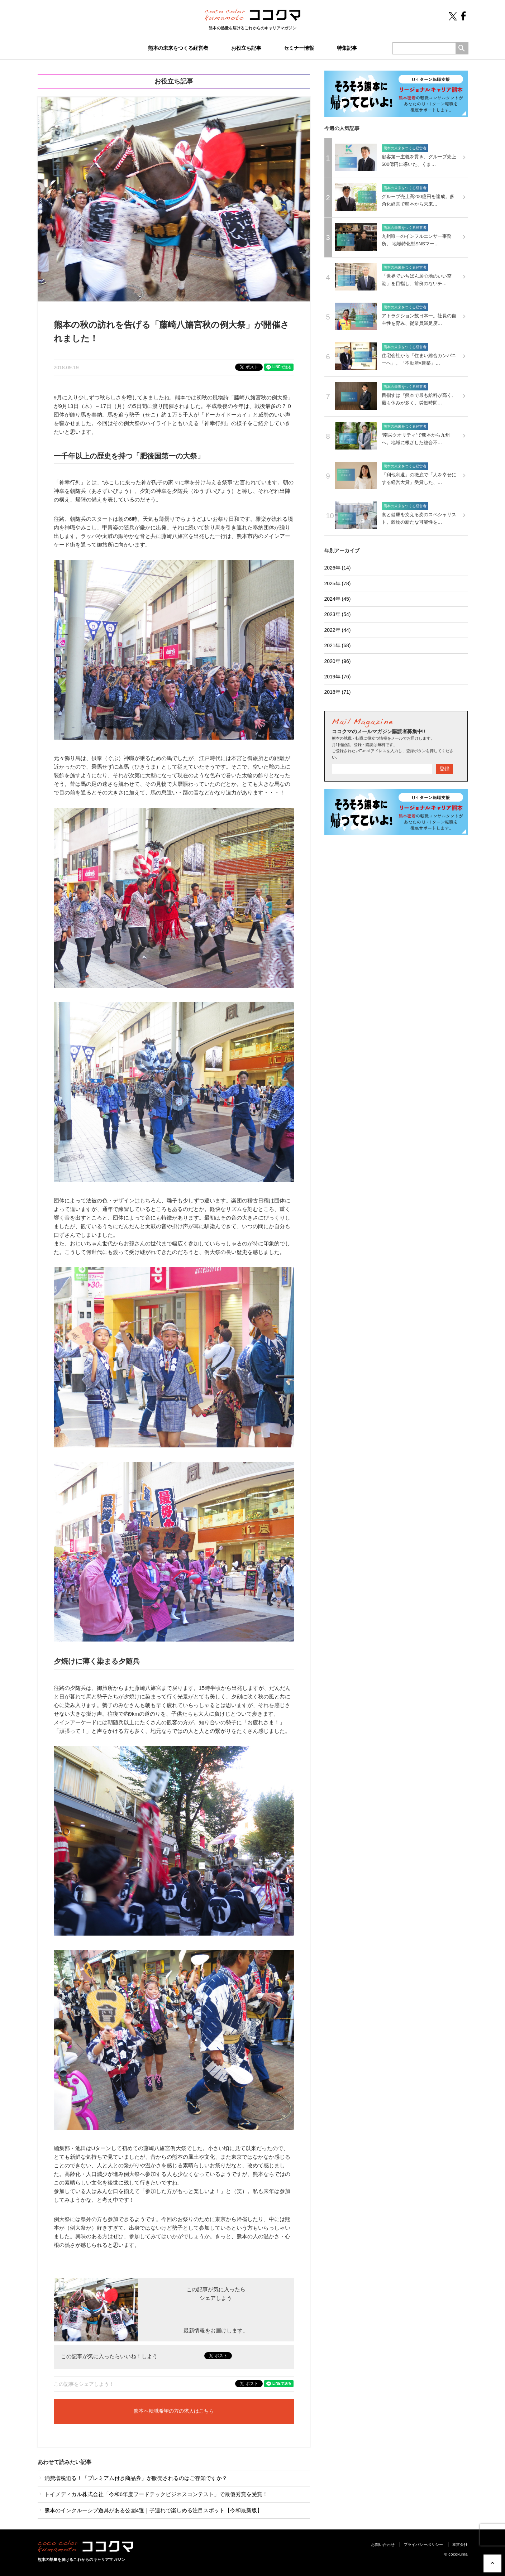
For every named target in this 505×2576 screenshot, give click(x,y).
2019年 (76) (337, 676)
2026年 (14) (337, 568)
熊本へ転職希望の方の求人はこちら (174, 2411)
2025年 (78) (337, 583)
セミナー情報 (299, 48)
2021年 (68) (337, 645)
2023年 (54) (337, 614)
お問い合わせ (383, 2544)
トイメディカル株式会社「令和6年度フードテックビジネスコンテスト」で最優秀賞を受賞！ (153, 2494)
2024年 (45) (337, 599)
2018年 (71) (337, 692)
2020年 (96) (337, 661)
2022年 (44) (337, 630)
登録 (444, 769)
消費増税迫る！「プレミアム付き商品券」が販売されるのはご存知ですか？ (132, 2478)
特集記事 (347, 48)
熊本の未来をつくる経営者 (178, 48)
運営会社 (460, 2544)
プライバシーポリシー (423, 2544)
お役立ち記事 (246, 48)
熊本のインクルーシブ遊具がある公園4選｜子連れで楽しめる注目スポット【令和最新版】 (150, 2510)
